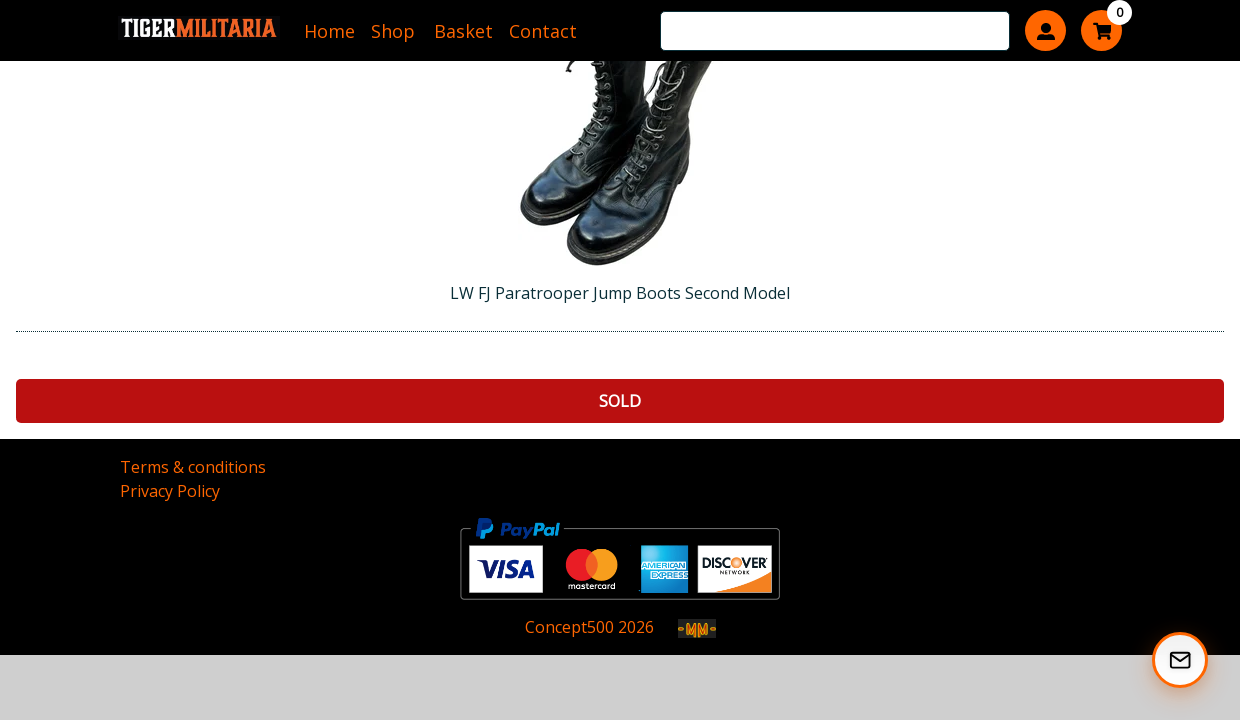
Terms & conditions (193, 467)
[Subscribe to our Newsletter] (1180, 660)
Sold (620, 401)
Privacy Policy (170, 491)
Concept (569, 627)
